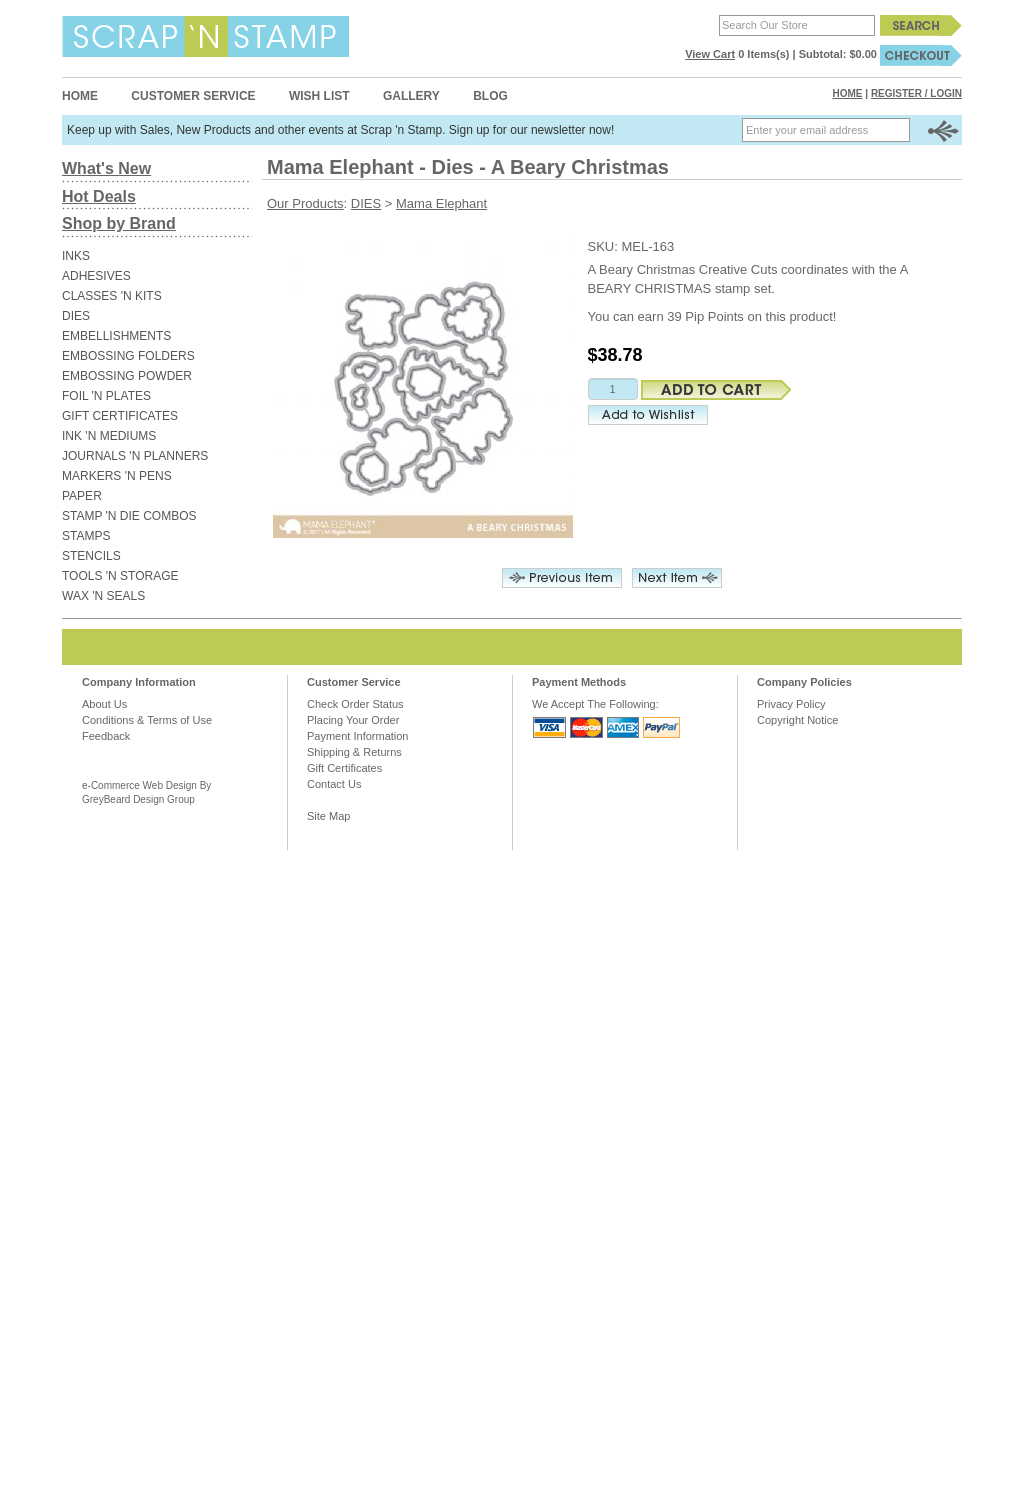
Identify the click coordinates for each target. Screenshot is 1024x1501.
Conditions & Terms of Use (147, 720)
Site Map (328, 816)
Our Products (305, 203)
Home (80, 96)
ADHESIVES (96, 276)
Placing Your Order (353, 720)
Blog (490, 96)
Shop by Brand (119, 223)
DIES (76, 316)
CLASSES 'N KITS (112, 296)
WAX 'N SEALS (103, 596)
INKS (76, 256)
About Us (104, 704)
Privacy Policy (791, 704)
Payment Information (358, 736)
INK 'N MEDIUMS (109, 436)
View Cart (710, 54)
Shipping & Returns (354, 752)
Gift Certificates (344, 768)
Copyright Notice (797, 720)
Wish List (319, 96)
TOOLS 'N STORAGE (120, 576)
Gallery (411, 96)
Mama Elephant (441, 203)
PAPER (82, 496)
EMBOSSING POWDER (127, 376)
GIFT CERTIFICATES (120, 416)
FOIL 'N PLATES (106, 396)
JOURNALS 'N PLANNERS (135, 456)
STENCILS (91, 556)
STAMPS (86, 536)
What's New (106, 168)
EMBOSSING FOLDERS (128, 356)
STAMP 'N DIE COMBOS (129, 516)
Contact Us (334, 784)
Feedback (106, 736)
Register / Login (916, 93)
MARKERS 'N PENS (117, 476)
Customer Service (193, 96)
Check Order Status (355, 704)
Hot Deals (99, 196)
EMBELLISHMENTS (116, 336)
